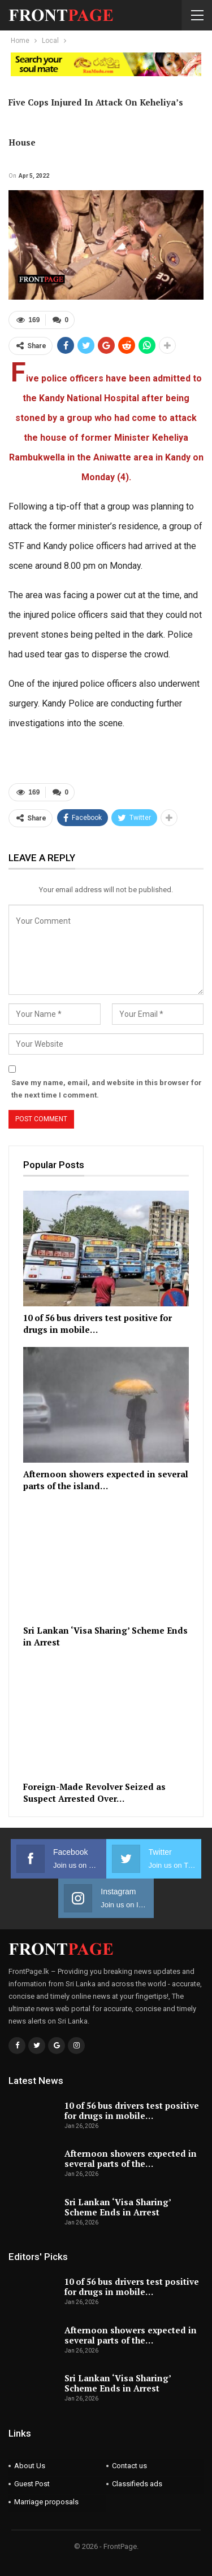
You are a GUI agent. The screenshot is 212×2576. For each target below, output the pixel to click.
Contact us (129, 2465)
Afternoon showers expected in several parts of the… (130, 2158)
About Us (29, 2465)
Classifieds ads (137, 2484)
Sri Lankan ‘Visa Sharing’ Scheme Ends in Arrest (117, 2207)
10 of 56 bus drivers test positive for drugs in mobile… (131, 2110)
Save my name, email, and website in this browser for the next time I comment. (106, 1088)
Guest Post (32, 2484)
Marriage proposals (46, 2502)
